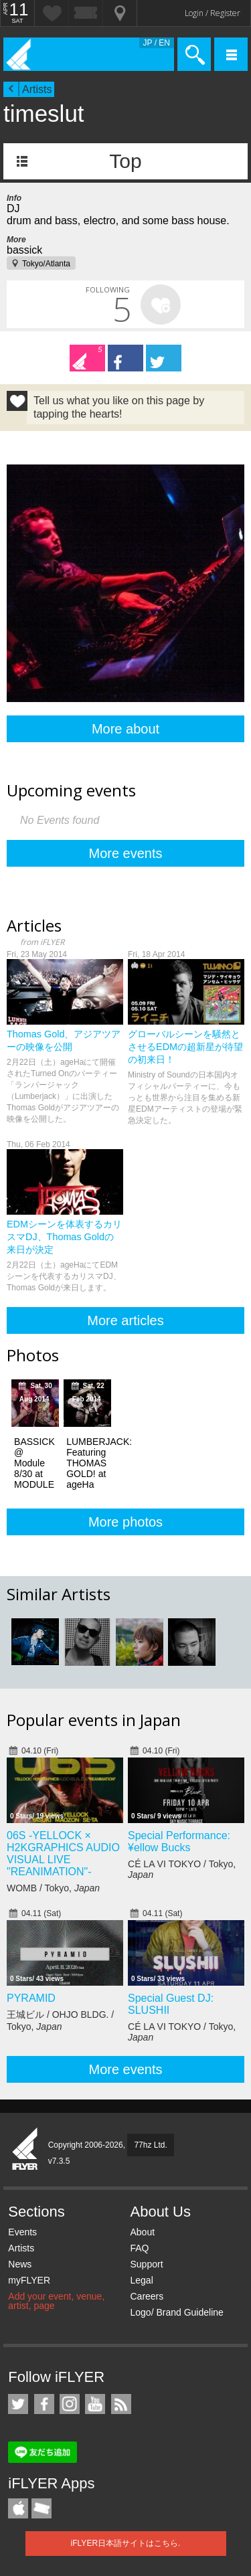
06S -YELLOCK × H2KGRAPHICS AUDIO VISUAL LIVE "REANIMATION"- (63, 1853)
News (19, 2264)
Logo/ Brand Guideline (176, 2312)
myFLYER (29, 2280)
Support (146, 2264)
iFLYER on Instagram (70, 2404)
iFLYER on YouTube (95, 2404)
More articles (125, 1320)
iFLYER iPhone (18, 2508)
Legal (141, 2280)
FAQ (139, 2248)
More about (125, 728)
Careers (146, 2296)
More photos (125, 1522)
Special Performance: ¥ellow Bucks (179, 1841)
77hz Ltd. (150, 2145)
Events (22, 2232)
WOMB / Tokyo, (53, 1888)
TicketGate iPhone (41, 2508)
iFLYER (25, 2149)
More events (125, 853)
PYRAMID (31, 1998)
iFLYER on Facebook (44, 2404)
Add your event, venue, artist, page (56, 2301)
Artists (37, 89)
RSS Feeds (121, 2404)
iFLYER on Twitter (18, 2404)
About (142, 2232)
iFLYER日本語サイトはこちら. (126, 2543)
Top (125, 161)
